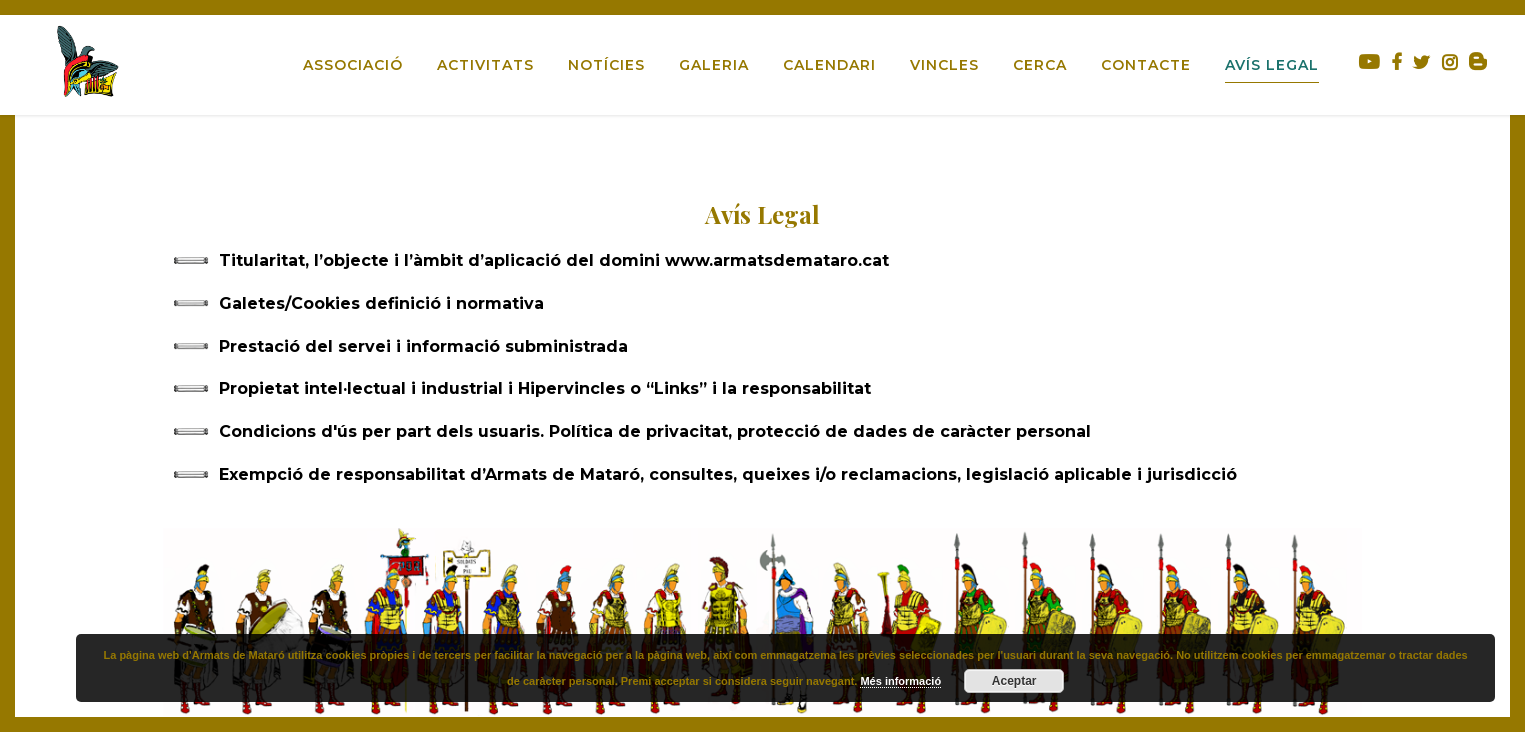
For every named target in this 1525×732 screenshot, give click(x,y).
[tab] (763, 261)
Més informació (900, 681)
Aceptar (1014, 681)
